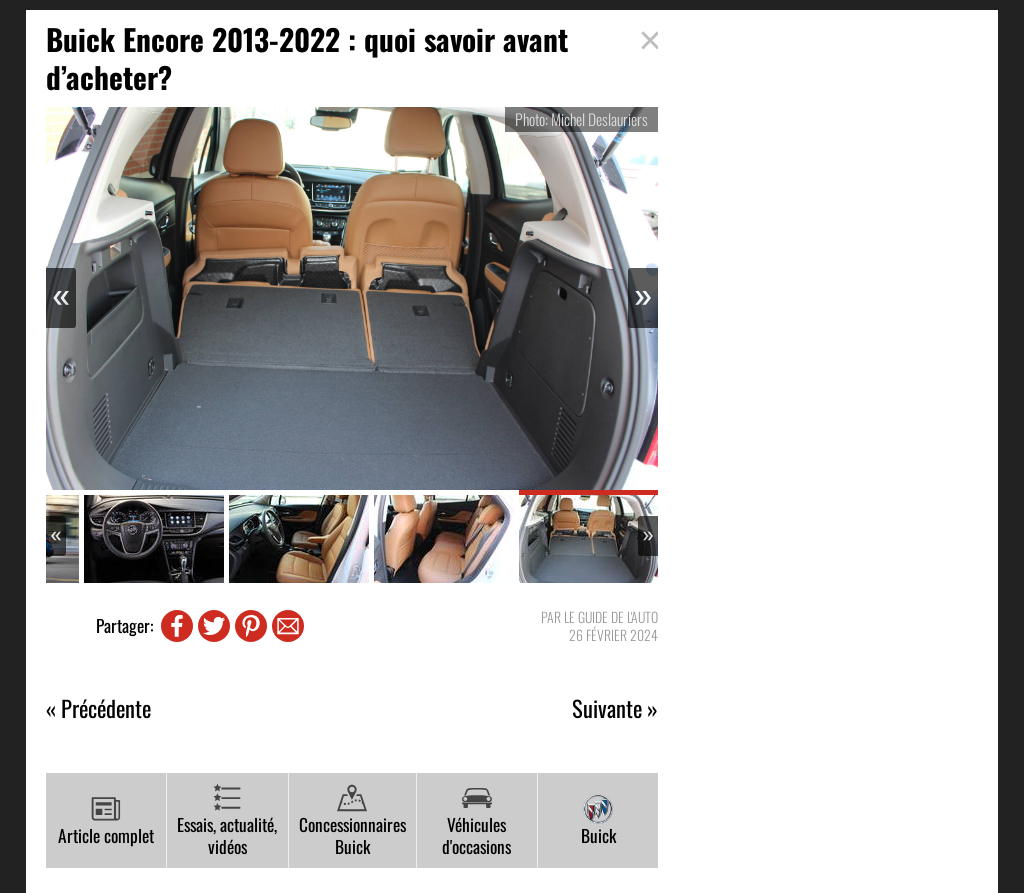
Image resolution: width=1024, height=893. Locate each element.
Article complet (106, 821)
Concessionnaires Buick (352, 821)
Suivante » (615, 708)
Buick (598, 821)
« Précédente (98, 708)
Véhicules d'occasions (476, 821)
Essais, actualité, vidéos (227, 821)
